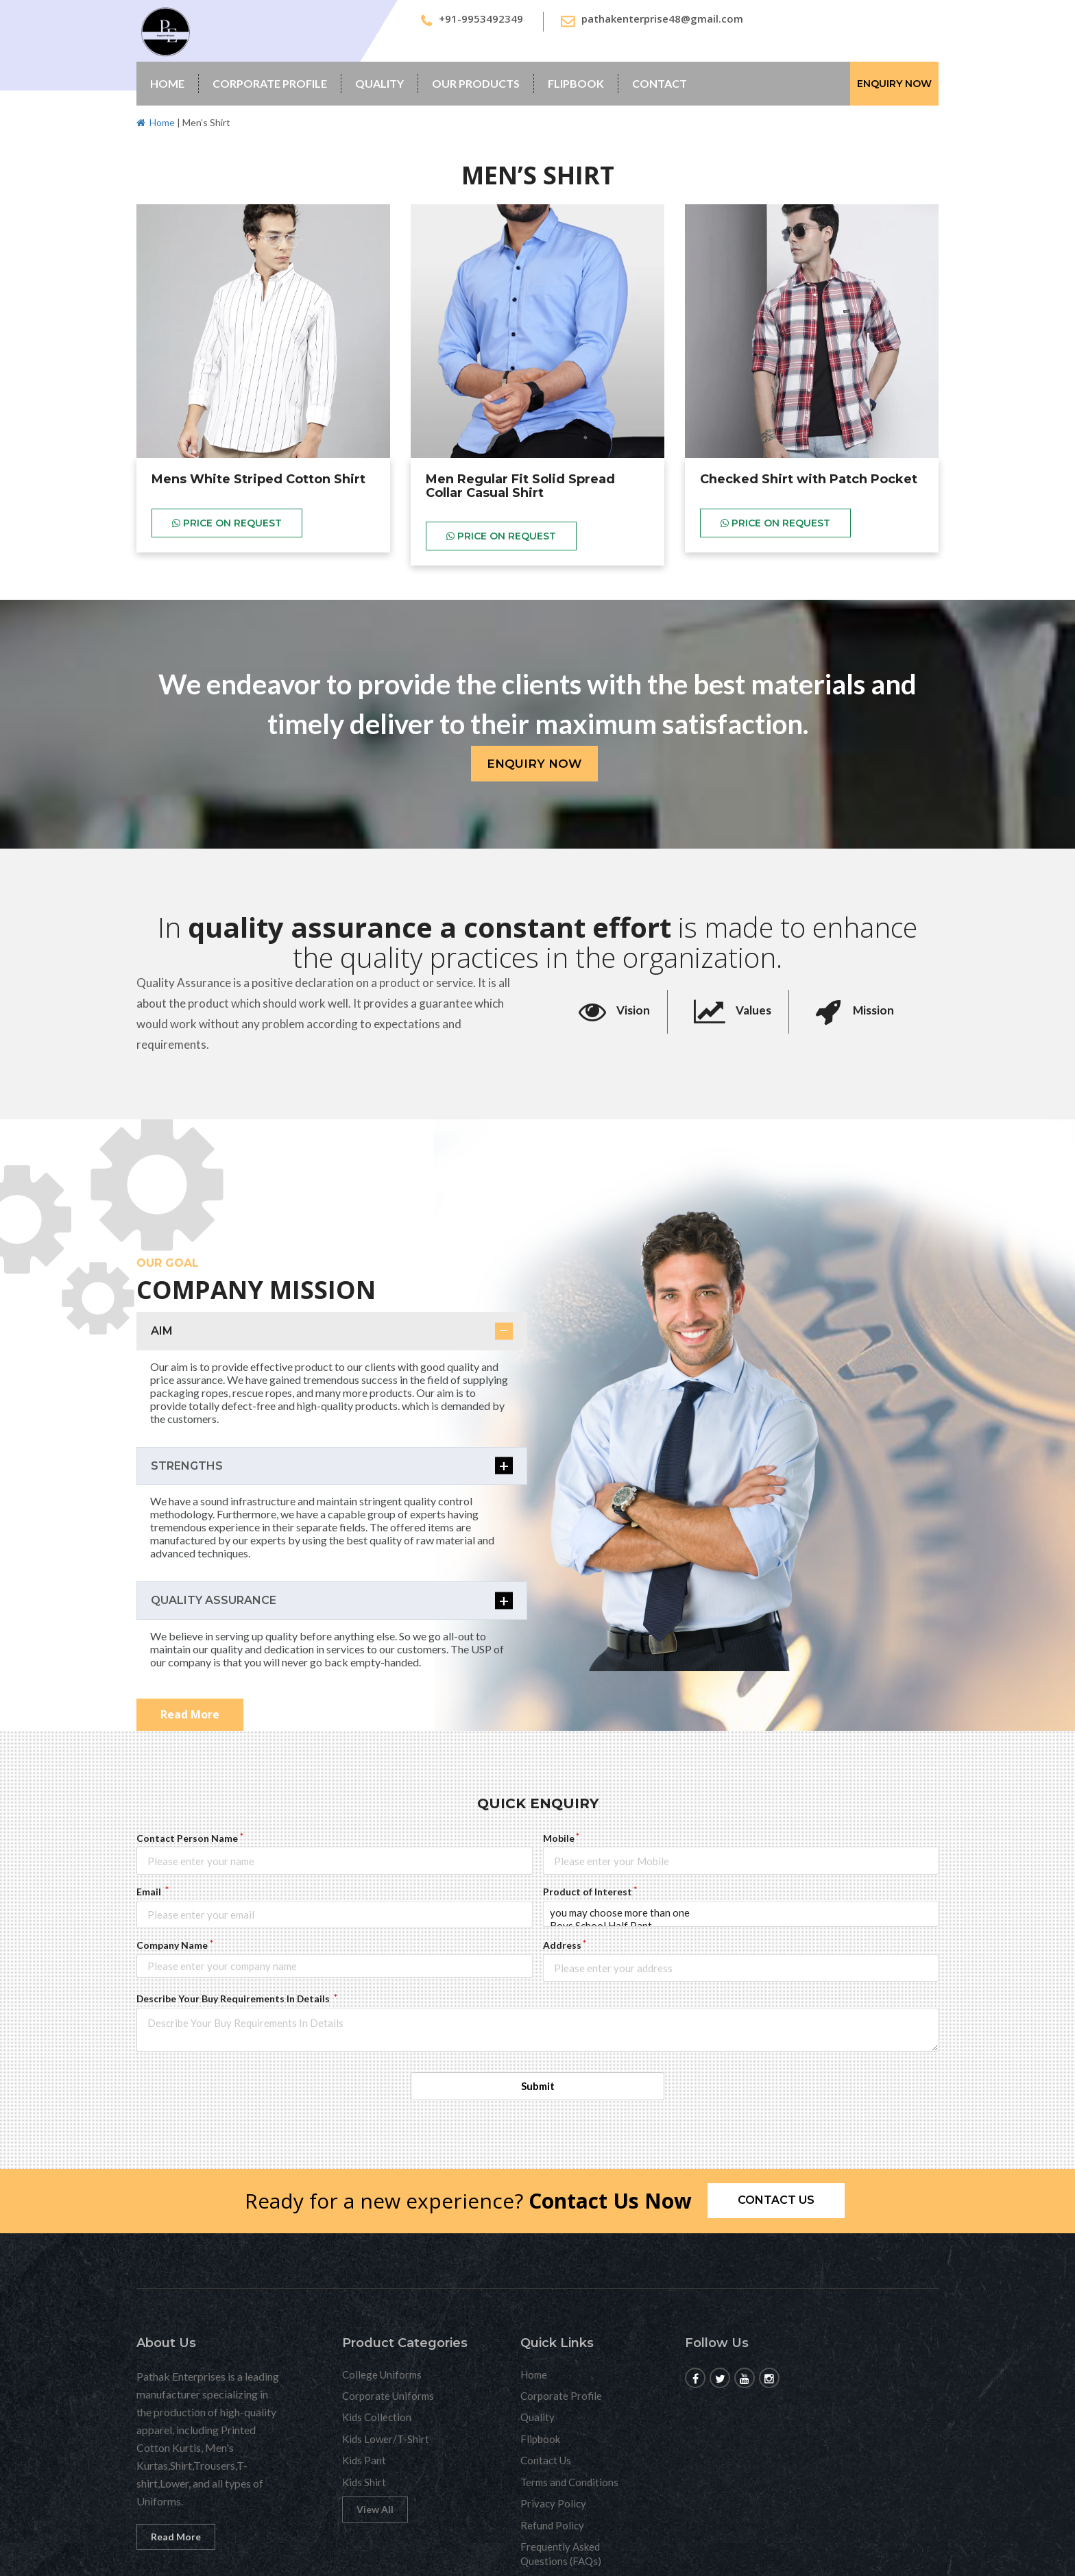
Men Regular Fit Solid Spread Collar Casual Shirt (520, 486)
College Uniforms (382, 2374)
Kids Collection (376, 2417)
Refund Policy (552, 2525)
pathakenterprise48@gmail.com (662, 18)
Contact (659, 83)
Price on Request (227, 523)
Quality (379, 83)
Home (167, 83)
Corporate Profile (270, 83)
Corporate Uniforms (388, 2396)
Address (562, 1945)
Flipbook (576, 83)
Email (149, 1891)
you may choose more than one (740, 1912)
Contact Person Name (187, 1838)
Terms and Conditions (569, 2482)
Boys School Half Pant (740, 1925)
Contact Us (545, 2460)
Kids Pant (364, 2460)
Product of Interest (587, 1891)
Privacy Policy (553, 2503)
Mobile (559, 1838)
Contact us (776, 2200)
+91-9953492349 (481, 18)
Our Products (476, 83)
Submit (538, 2086)
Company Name (172, 1945)
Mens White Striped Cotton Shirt (258, 479)
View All (375, 2509)
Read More (189, 1714)
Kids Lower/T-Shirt (385, 2439)
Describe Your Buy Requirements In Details (234, 1998)
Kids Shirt (364, 2482)
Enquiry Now (894, 83)
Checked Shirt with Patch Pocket (808, 479)
